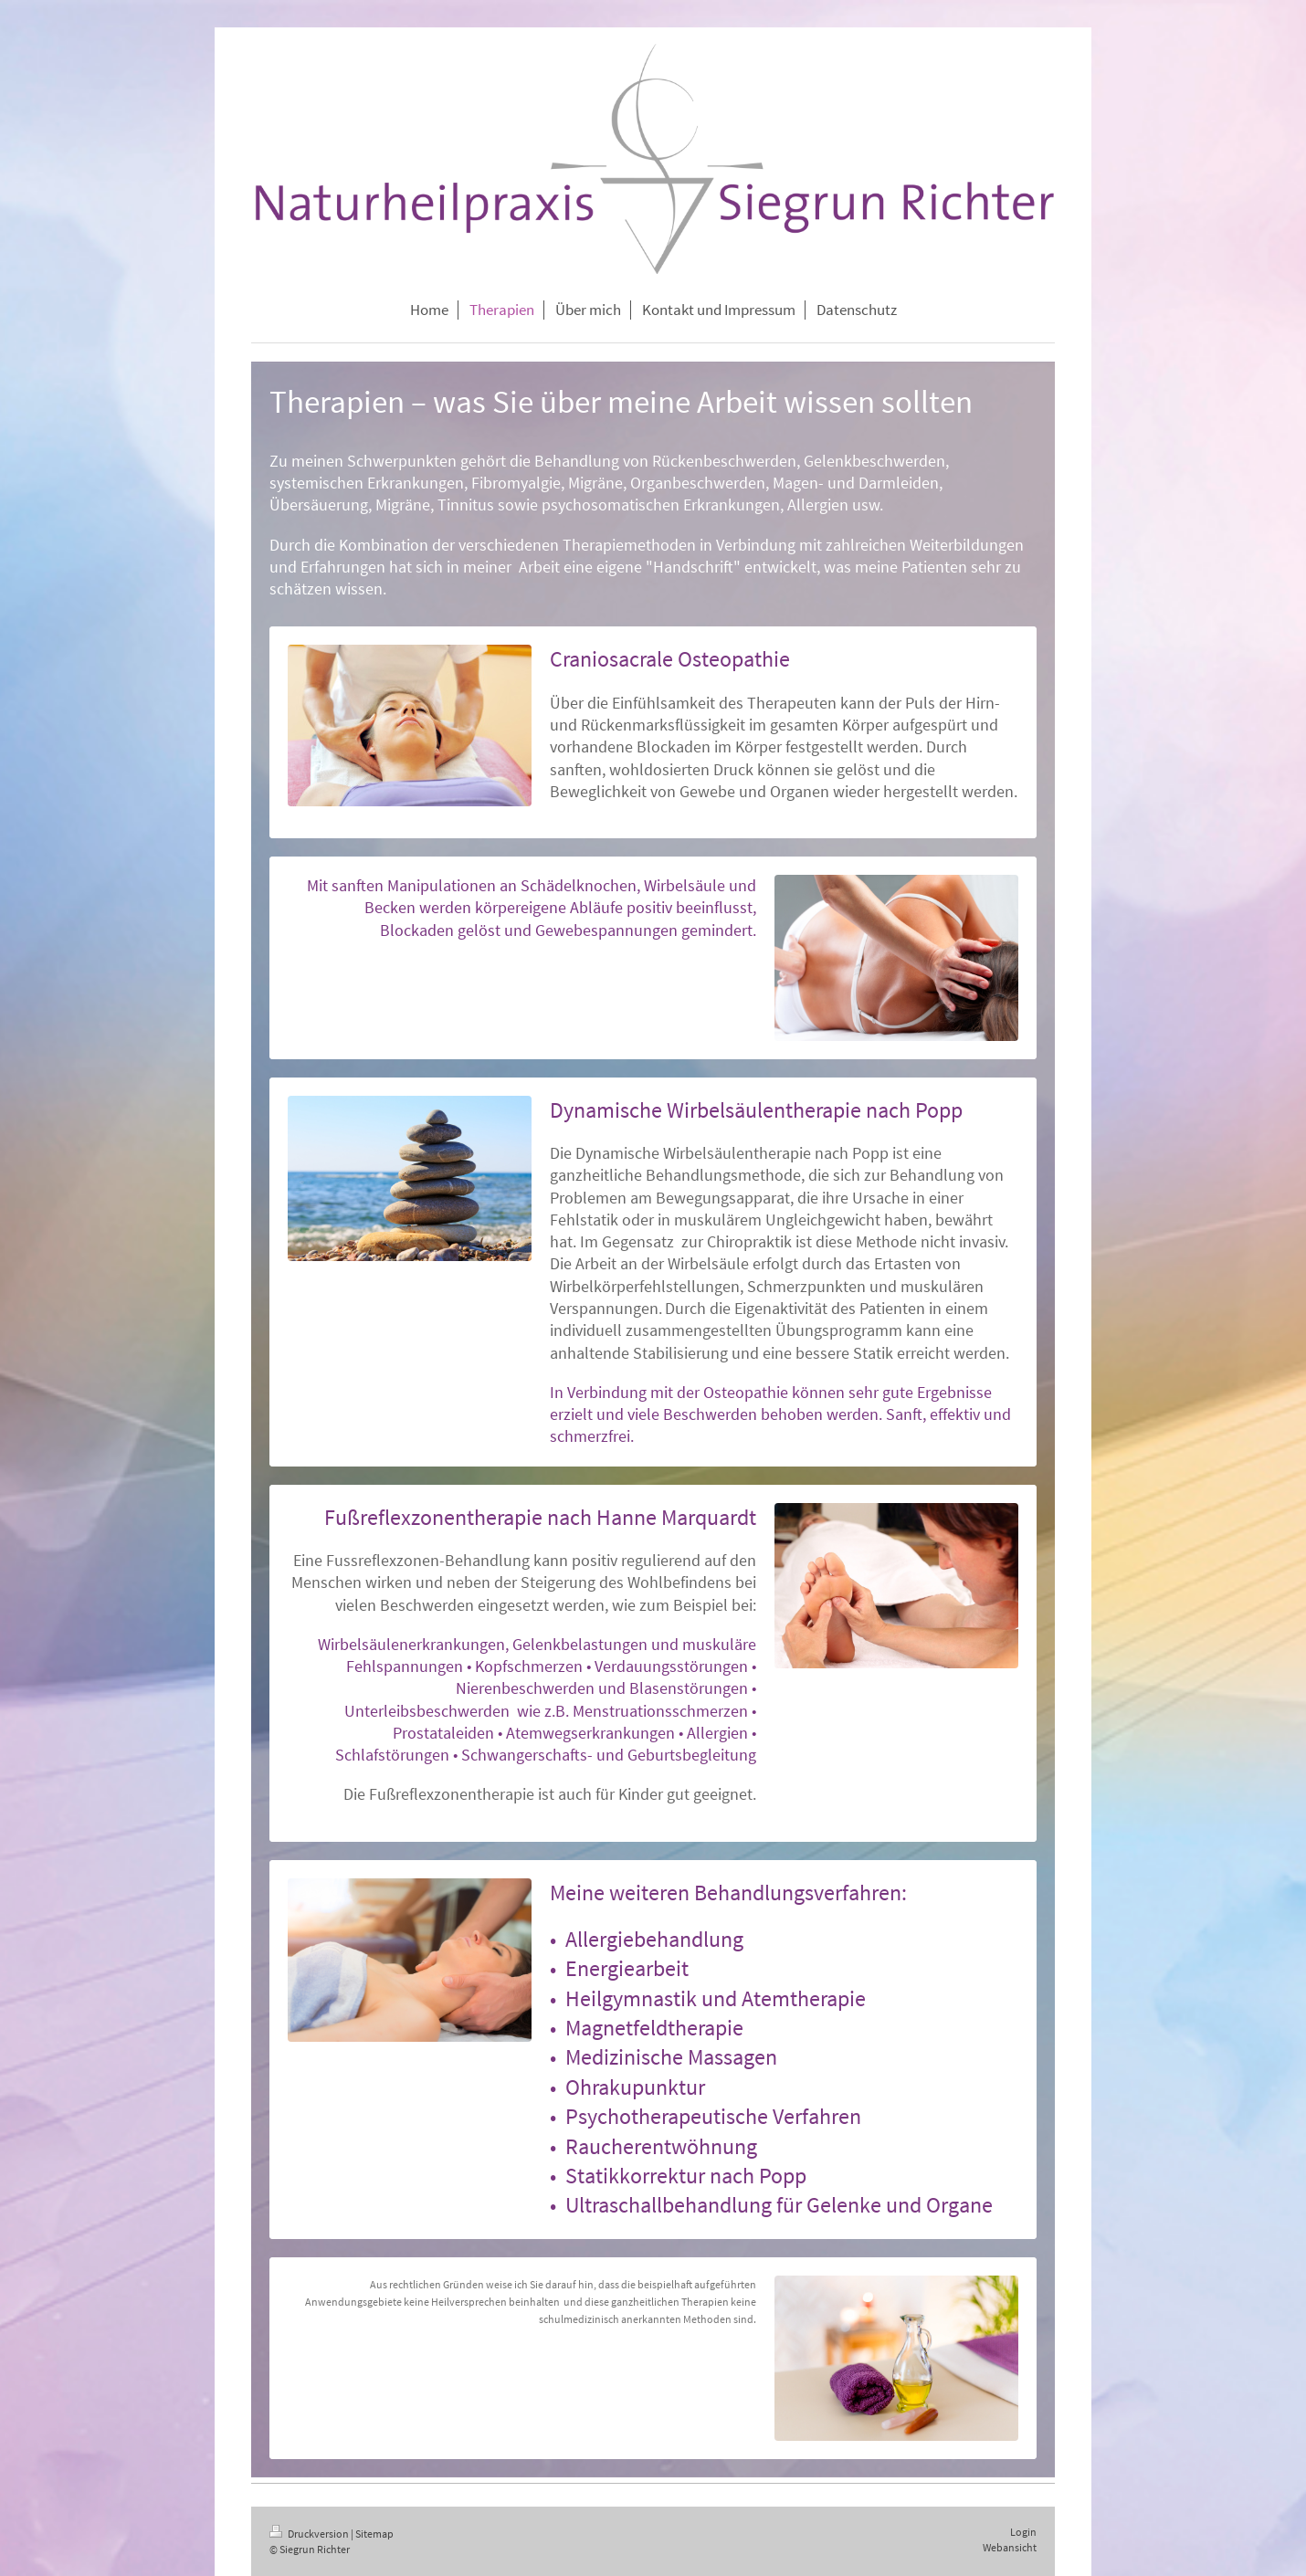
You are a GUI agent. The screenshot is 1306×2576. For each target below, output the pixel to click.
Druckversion (310, 2533)
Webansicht (1010, 2547)
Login (1023, 2532)
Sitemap (374, 2533)
